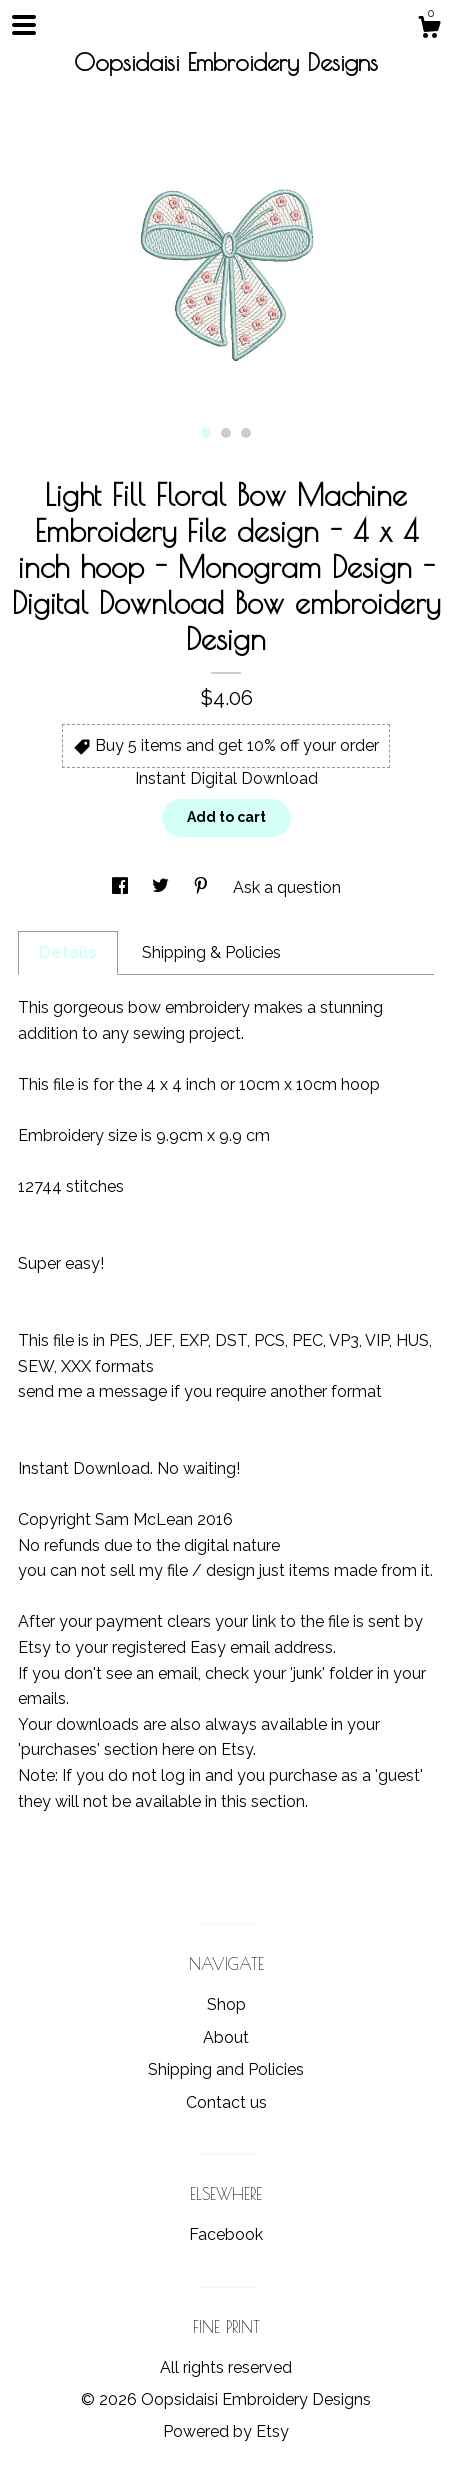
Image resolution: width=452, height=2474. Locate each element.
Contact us (226, 2102)
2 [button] (226, 433)
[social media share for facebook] (122, 887)
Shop (226, 2004)
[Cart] (429, 30)
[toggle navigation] (24, 25)
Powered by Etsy (226, 2431)
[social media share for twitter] (162, 887)
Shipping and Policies (226, 2069)
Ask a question (287, 887)
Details (68, 952)
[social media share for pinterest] (203, 887)
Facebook (226, 2234)
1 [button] (206, 433)
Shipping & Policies (211, 952)
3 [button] (246, 433)
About (226, 2037)
